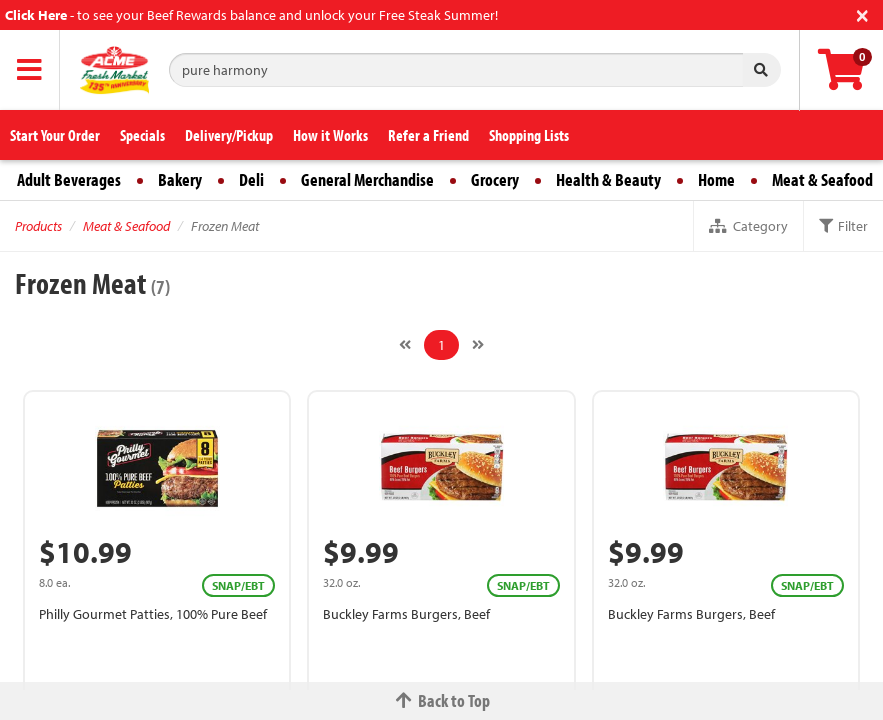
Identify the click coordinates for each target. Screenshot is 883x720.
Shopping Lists (529, 135)
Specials (142, 135)
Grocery (495, 179)
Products (38, 226)
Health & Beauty (608, 179)
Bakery (180, 179)
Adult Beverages (69, 179)
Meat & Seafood (822, 179)
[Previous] (405, 345)
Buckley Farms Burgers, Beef (406, 614)
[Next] (478, 345)
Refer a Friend (428, 135)
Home (716, 179)
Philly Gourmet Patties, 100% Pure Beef (153, 614)
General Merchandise (367, 179)
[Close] (862, 13)
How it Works (330, 135)
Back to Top (442, 700)
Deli (251, 179)
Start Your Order (55, 135)
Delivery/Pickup (229, 135)
